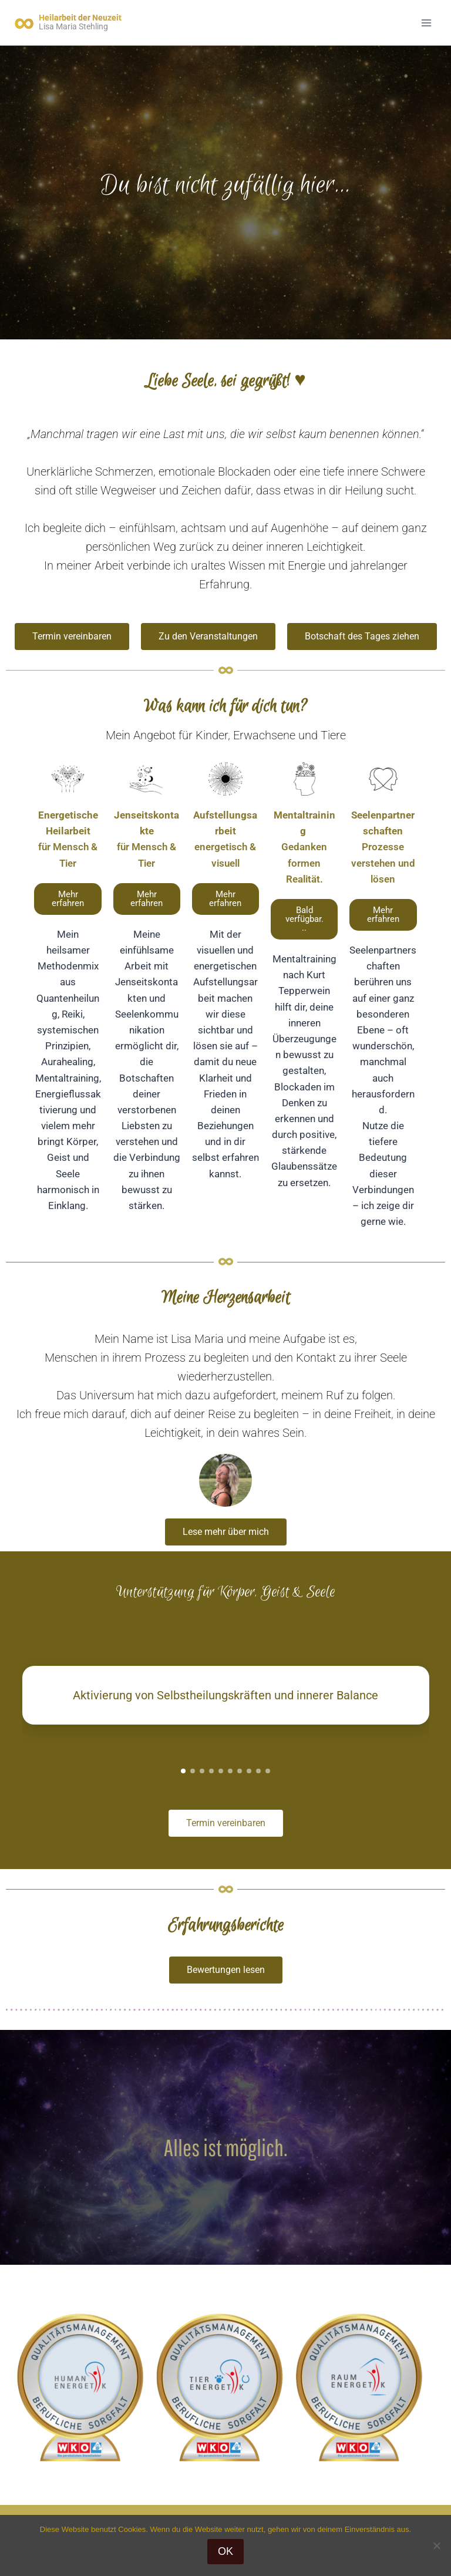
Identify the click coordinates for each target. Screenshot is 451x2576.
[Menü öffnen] (426, 23)
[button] (304, 919)
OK (225, 2551)
